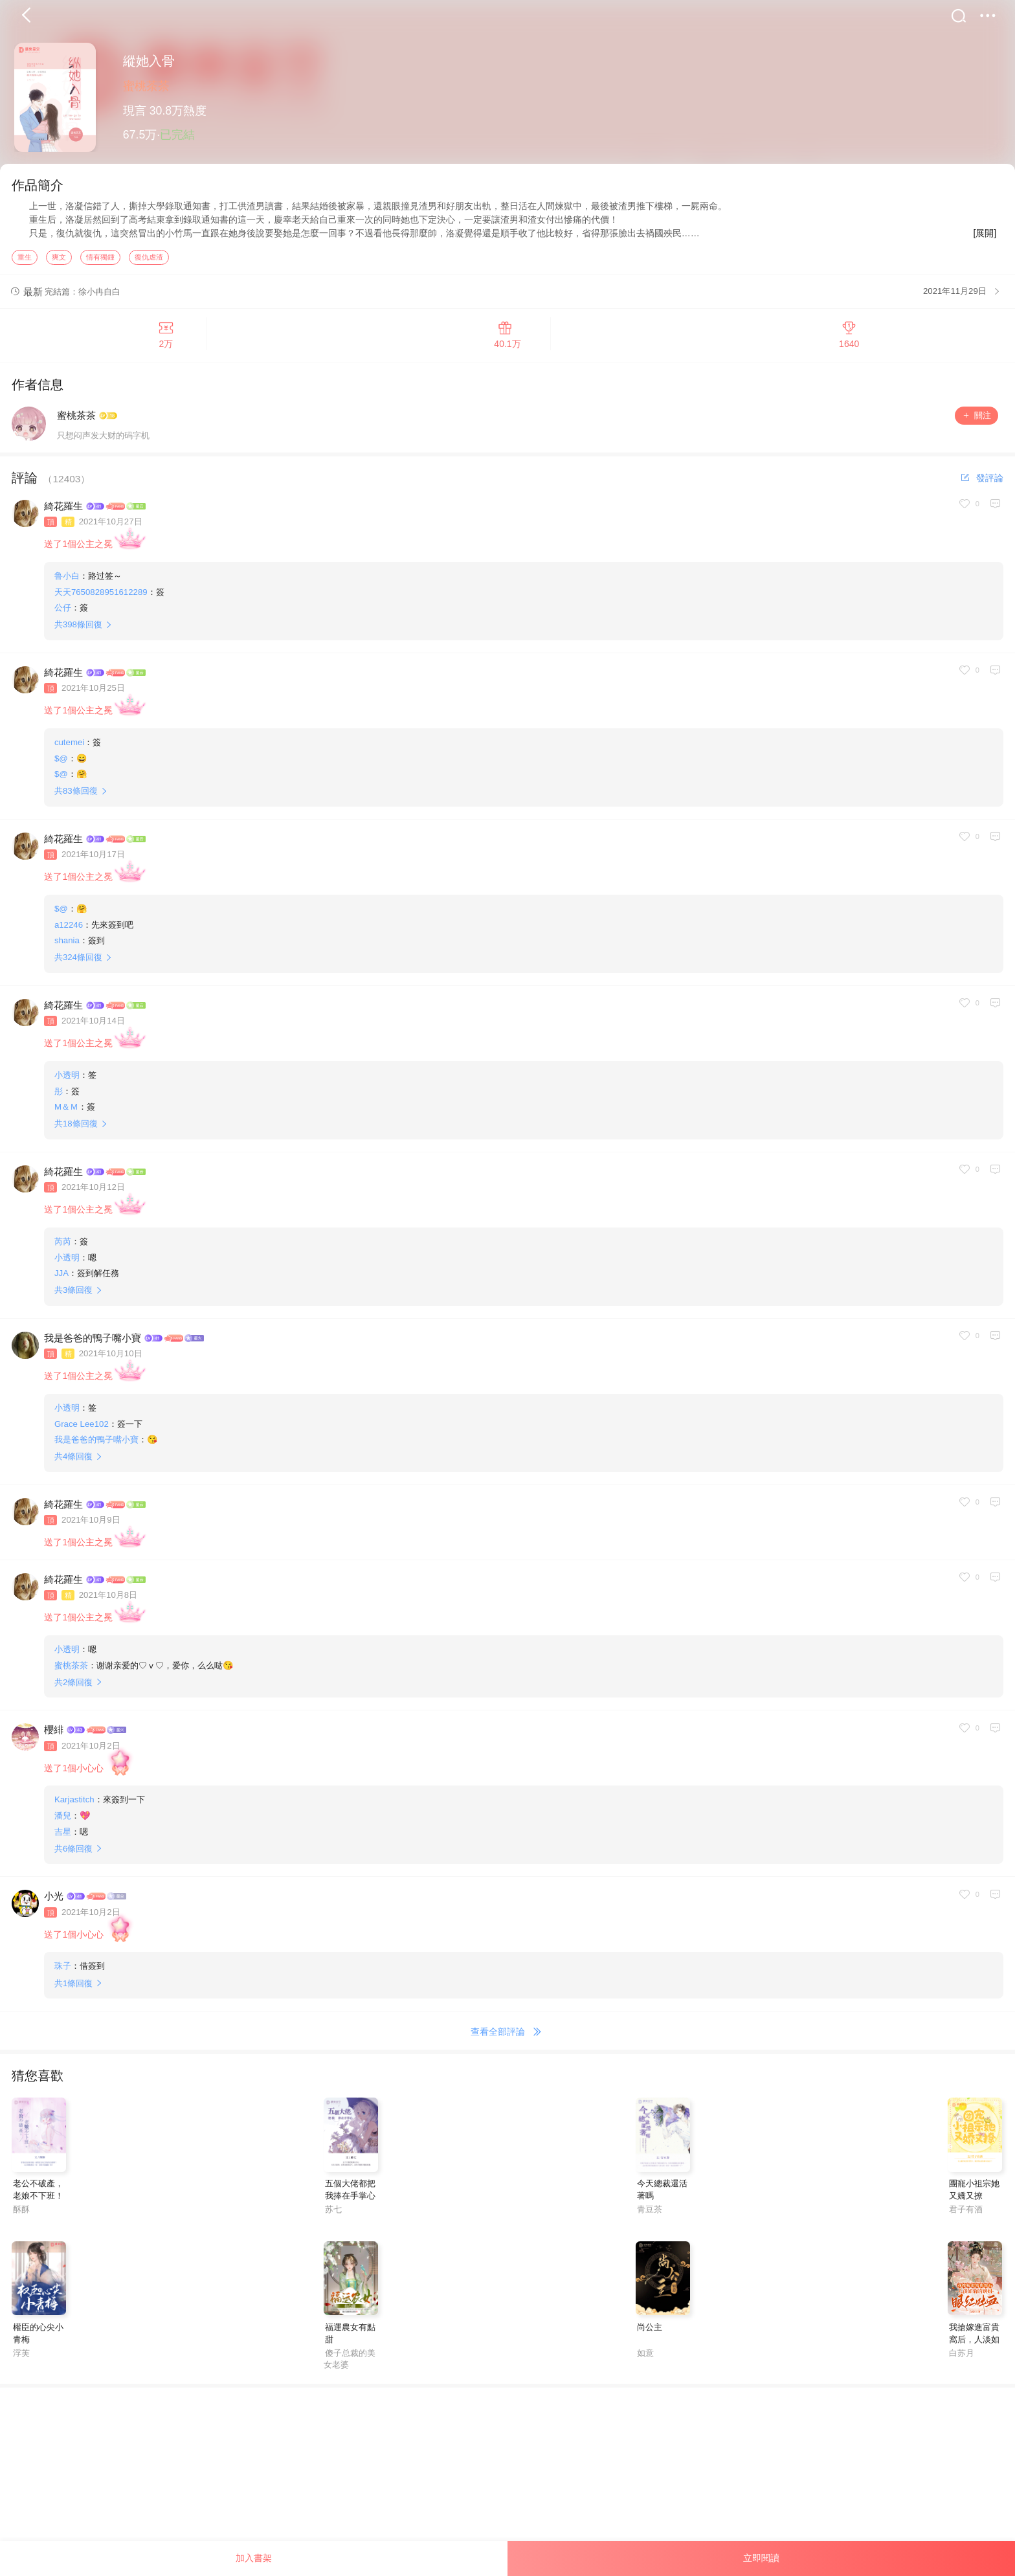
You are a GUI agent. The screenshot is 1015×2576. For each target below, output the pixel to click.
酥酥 (21, 2212)
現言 (134, 110)
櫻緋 (53, 1732)
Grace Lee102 (81, 1426)
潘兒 (62, 1819)
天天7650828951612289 (101, 594)
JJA (61, 1276)
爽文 (59, 259)
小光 (53, 1899)
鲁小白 (67, 579)
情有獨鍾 (100, 259)
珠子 (62, 1969)
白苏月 (961, 2355)
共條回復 (78, 628)
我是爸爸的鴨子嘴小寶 (92, 1340)
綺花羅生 (63, 508)
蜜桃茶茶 (146, 86)
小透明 (67, 1078)
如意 (645, 2355)
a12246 (68, 927)
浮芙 (21, 2355)
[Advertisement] (388, 2481)
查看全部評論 (508, 2035)
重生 (24, 259)
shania (67, 943)
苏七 (333, 2212)
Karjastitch (74, 1803)
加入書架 (254, 2558)
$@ (61, 761)
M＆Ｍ (66, 1110)
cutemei (69, 745)
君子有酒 (966, 2212)
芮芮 (62, 1244)
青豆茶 (649, 2212)
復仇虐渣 (149, 259)
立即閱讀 (761, 2558)
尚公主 (649, 2330)
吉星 (62, 1834)
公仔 (62, 611)
